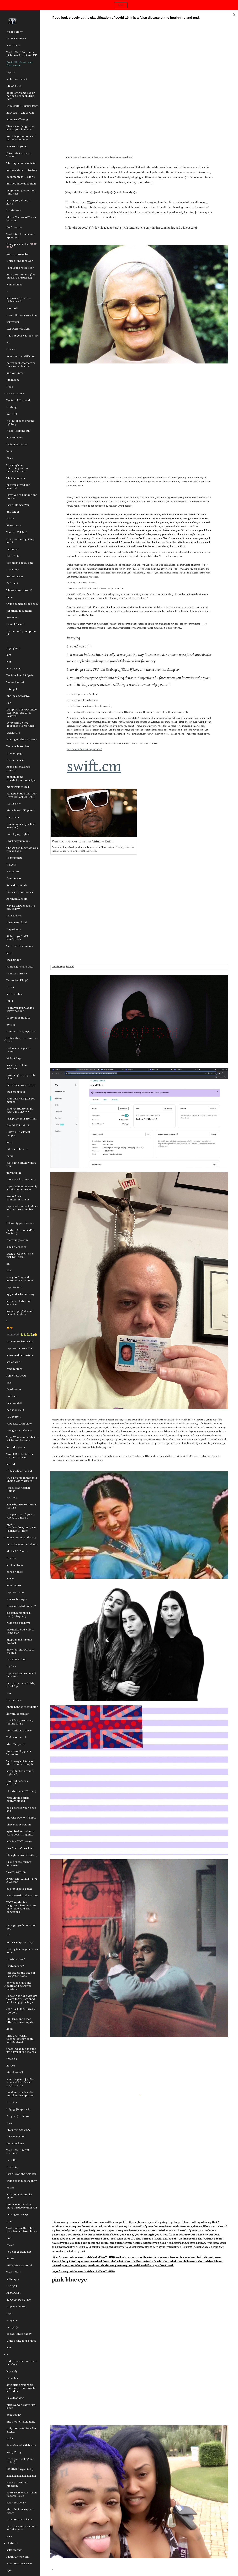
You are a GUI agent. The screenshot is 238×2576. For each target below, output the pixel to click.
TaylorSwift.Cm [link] (16, 1871)
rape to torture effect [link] (20, 1348)
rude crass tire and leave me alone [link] (21, 2363)
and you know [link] (14, 372)
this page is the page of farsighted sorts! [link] (20, 1974)
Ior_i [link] (9, 1000)
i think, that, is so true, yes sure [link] (22, 1039)
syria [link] (9, 2570)
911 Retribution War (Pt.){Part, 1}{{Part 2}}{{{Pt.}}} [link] (21, 795)
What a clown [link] (14, 31)
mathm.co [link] (12, 549)
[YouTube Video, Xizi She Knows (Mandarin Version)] (139, 417)
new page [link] (12, 2327)
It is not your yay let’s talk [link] (22, 335)
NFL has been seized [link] (19, 1470)
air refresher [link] (14, 994)
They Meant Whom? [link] (18, 1824)
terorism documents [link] (19, 610)
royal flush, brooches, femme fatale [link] (19, 1722)
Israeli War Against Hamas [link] (18, 1489)
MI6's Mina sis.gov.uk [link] (19, 2265)
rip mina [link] (11, 2102)
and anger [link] (12, 511)
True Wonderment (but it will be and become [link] (22, 1438)
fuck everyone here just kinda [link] (20, 2406)
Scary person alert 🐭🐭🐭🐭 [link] (21, 245)
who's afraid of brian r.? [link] (21, 1606)
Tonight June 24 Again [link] (20, 675)
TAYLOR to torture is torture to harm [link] (19, 1455)
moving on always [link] (17, 2214)
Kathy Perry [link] (13, 2452)
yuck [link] (9, 2122)
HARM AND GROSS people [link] (18, 1133)
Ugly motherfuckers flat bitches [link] (21, 2430)
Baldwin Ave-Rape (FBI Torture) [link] (20, 1231)
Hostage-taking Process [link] (21, 739)
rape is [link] (10, 72)
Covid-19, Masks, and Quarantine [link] (19, 64)
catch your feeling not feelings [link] (20, 2460)
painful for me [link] (15, 624)
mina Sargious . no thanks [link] (22, 1544)
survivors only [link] (15, 393)
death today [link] (13, 1389)
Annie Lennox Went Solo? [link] (22, 1706)
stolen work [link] (13, 1361)
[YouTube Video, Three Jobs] (93, 2181)
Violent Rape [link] (14, 1058)
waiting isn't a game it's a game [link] (22, 1950)
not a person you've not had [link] (21, 1809)
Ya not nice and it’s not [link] (20, 356)
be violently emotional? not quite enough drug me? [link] (20, 96)
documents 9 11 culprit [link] (20, 176)
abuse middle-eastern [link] (20, 1355)
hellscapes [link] (12, 2279)
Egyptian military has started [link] (19, 1641)
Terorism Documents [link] (19, 946)
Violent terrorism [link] (17, 444)
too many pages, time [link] (19, 562)
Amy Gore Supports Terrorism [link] (18, 1752)
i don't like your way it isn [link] (21, 315)
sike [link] (8, 1270)
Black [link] (9, 458)
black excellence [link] (16, 1246)
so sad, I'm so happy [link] (18, 2333)
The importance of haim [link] (21, 163)
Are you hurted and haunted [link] (18, 486)
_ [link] (7, 1918)
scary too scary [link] (16, 2502)
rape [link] (9, 2313)
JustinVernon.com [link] (17, 2556)
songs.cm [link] (12, 2320)
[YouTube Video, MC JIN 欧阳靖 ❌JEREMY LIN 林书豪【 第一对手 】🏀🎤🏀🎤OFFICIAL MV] (185, 818)
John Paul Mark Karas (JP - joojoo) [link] (21, 2010)
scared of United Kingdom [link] (16, 2484)
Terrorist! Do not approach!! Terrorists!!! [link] (20, 724)
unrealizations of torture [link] (21, 170)
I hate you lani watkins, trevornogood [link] (20, 1009)
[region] (119, 5)
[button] (234, 15)
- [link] (7, 291)
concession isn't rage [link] (19, 1341)
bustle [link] (10, 518)
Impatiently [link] (13, 929)
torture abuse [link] (15, 760)
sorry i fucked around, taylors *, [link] (20, 1772)
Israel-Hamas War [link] (17, 504)
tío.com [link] (11, 864)
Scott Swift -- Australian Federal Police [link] (21, 2494)
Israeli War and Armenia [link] (21, 2173)
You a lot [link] (11, 413)
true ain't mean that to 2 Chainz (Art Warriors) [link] (21, 1479)
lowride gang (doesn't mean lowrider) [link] (19, 1312)
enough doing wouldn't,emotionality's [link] (21, 778)
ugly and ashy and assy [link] (20, 1294)
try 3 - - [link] (11, 1666)
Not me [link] (11, 349)
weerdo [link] (11, 1558)
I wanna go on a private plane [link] (21, 1076)
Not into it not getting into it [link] (20, 540)
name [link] (9, 1155)
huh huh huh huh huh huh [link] (21, 2475)
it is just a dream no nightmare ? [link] (18, 300)
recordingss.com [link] (17, 1239)
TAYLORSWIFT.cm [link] (18, 328)
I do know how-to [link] (17, 1149)
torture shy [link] (13, 803)
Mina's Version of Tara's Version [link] (21, 219)
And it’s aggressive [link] (18, 695)
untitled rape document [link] (21, 183)
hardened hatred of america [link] (18, 1302)
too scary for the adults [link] (21, 1179)
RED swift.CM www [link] (18, 2129)
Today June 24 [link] (15, 682)
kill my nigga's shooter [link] (20, 1223)
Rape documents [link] (16, 885)
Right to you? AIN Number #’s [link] (17, 938)
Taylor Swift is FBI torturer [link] (17, 2152)
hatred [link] (10, 1464)
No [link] (8, 342)
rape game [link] (13, 648)
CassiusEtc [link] (13, 732)
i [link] (6, 1320)
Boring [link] (10, 1024)
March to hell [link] (14, 2072)
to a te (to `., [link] (13, 1416)
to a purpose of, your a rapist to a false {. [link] (20, 1516)
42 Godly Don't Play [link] (18, 2299)
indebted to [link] (13, 1585)
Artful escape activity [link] (19, 1942)
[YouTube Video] (139, 911)
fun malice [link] (12, 379)
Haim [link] (9, 386)
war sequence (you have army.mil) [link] (21, 825)
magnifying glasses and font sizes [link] (20, 192)
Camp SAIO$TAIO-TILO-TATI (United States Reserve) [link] (21, 712)
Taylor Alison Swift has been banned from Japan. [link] (22, 2229)
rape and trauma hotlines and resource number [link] (22, 1208)
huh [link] (8, 2347)
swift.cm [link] (11, 1497)
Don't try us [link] (13, 878)
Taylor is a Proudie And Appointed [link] (20, 235)
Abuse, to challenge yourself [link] (18, 768)
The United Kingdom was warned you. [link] (22, 849)
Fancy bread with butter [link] (21, 2445)
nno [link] (8, 2238)
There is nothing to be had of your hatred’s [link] (20, 128)
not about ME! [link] (15, 1409)
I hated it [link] (12, 2542)
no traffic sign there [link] (19, 1730)
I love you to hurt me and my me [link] (21, 496)
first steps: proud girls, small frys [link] (20, 1685)
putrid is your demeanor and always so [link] (21, 2527)
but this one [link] (13, 210)
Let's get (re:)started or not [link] (21, 1927)
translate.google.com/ (63, 966)
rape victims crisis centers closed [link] (17, 1799)
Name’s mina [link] (14, 284)
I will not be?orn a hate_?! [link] (17, 1782)
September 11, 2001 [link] (18, 1017)
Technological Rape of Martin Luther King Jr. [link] (20, 1762)
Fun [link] (8, 702)
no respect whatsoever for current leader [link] (20, 364)
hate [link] (9, 953)
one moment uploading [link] (20, 2421)
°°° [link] (8, 1935)
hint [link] (8, 654)
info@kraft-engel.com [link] (20, 112)
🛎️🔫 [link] (9, 1327)
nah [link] (8, 1382)
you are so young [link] (16, 146)
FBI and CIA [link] (13, 85)
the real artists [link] (15, 1091)
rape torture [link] (14, 1287)
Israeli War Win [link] (16, 1659)
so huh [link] (10, 2438)
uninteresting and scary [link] (21, 1537)
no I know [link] (12, 1396)
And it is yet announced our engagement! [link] (20, 138)
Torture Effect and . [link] (18, 400)
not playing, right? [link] (17, 834)
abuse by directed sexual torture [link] (21, 1506)
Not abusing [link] (13, 668)
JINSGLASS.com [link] (16, 2136)
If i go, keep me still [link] (18, 430)
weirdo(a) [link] (12, 2167)
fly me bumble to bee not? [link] (22, 603)
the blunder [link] (13, 959)
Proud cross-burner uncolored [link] (19, 1863)
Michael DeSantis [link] (17, 1551)
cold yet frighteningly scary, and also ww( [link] (19, 1110)
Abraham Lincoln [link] (16, 898)
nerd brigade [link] (14, 1571)
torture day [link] (13, 1700)
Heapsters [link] (13, 871)
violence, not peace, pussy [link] (18, 1049)
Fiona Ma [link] (12, 2378)
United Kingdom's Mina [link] (21, 2340)
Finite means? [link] (15, 1965)
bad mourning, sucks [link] (19, 1888)
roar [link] (9, 2221)
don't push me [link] (15, 2143)
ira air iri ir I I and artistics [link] (17, 1066)
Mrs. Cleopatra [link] (15, 1744)
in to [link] (9, 1142)
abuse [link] (10, 1578)
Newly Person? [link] (15, 1959)
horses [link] (10, 2065)
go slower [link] (12, 617)
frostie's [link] (11, 2058)
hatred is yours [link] (15, 1447)
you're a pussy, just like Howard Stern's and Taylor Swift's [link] (20, 2082)
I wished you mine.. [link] (18, 840)
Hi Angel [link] (11, 2285)
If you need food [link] (16, 922)
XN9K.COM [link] (13, 2292)
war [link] (8, 661)
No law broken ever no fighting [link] (20, 422)
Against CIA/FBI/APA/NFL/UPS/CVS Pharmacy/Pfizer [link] (22, 1527)
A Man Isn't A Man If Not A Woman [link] (21, 1880)
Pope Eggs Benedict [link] (18, 2251)
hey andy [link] (11, 2371)
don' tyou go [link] (14, 227)
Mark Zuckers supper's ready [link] (20, 2511)
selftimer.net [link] (14, 2549)
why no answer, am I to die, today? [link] (20, 907)
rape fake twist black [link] (19, 1423)
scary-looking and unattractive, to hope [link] (19, 1279)
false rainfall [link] (14, 1403)
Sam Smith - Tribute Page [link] (22, 105)
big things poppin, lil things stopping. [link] (18, 1614)
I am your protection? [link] (20, 267)
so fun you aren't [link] (16, 79)
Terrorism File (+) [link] (17, 980)
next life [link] (11, 2160)
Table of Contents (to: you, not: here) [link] (20, 1255)
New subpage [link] (14, 753)
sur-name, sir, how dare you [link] (21, 1164)
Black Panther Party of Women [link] (20, 1651)
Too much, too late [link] (18, 746)
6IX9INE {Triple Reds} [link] (19, 2469)
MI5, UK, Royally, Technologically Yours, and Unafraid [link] (20, 2039)
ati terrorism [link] (14, 576)
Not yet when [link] (14, 437)
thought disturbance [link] (19, 1430)
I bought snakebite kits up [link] (22, 1855)
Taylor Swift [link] (13, 2272)
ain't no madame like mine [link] (19, 2196)
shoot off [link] (12, 308)
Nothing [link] (11, 407)
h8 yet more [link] (13, 525)
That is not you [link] (15, 478)
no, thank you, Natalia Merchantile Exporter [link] (19, 2094)
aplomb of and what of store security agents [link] (20, 1833)
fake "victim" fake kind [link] (19, 1848)
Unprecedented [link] (16, 2306)
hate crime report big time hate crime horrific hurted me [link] (21, 2388)
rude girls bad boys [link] (18, 1622)
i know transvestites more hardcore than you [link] (21, 2206)
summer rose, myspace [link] (20, 1031)
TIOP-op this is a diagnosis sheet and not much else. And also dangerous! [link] (21, 1907)
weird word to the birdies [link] (22, 1895)
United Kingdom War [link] (19, 260)
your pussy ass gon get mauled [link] (20, 1100)
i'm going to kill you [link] (18, 2116)
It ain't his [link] (12, 569)
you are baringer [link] (16, 1599)
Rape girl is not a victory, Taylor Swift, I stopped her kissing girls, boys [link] (21, 1999)
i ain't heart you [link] (16, 1375)
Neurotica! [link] (13, 45)
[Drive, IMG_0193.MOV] (139, 2355)
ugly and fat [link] (13, 1172)
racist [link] (10, 2244)
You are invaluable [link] (17, 254)
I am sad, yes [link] (14, 915)
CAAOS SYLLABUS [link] (17, 1125)
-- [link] (7, 1216)
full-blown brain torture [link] (21, 1085)
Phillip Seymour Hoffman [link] (21, 1118)
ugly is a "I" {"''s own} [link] (19, 1841)
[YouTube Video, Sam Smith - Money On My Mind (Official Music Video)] (139, 92)
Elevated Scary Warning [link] (21, 1791)
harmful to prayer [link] (17, 1713)
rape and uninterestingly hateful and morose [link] (21, 1188)
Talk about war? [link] (16, 1737)
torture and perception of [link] (21, 633)
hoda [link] (9, 2028)
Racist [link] (10, 2187)
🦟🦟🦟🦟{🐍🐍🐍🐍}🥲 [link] (21, 1334)
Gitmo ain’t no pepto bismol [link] (19, 155)
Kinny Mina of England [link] (20, 810)
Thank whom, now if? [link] (19, 590)
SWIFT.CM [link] (13, 555)
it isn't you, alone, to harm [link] (18, 202)
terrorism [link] (12, 817)
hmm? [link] (10, 2258)
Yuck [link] (9, 451)
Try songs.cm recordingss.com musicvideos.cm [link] (17, 468)
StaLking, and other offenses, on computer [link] (20, 2020)
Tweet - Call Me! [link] (16, 532)
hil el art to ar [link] (14, 1565)
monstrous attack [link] (17, 786)
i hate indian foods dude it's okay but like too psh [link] (21, 2050)
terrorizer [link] (12, 321)
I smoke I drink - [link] (16, 973)
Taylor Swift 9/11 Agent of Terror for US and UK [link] (21, 54)
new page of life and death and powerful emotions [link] (18, 1986)
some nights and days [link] (19, 966)
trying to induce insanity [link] (21, 2180)
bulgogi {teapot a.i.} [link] (18, 2109)
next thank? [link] (13, 2414)
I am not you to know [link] (19, 2519)
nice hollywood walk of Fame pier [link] (20, 1631)
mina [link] (9, 597)
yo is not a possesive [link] (19, 2563)
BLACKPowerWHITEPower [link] (22, 1817)
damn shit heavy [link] (16, 38)
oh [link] (8, 1263)
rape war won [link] (15, 1592)
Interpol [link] (11, 689)
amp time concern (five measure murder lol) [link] (20, 276)
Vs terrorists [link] (14, 857)
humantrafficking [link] (17, 119)
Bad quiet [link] (12, 583)
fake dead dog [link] (15, 2397)
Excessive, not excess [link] (19, 892)
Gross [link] (10, 987)
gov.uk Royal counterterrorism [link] (17, 1198)
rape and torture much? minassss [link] (21, 1675)
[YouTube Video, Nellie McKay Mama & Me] (185, 2181)
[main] (139, 19)
